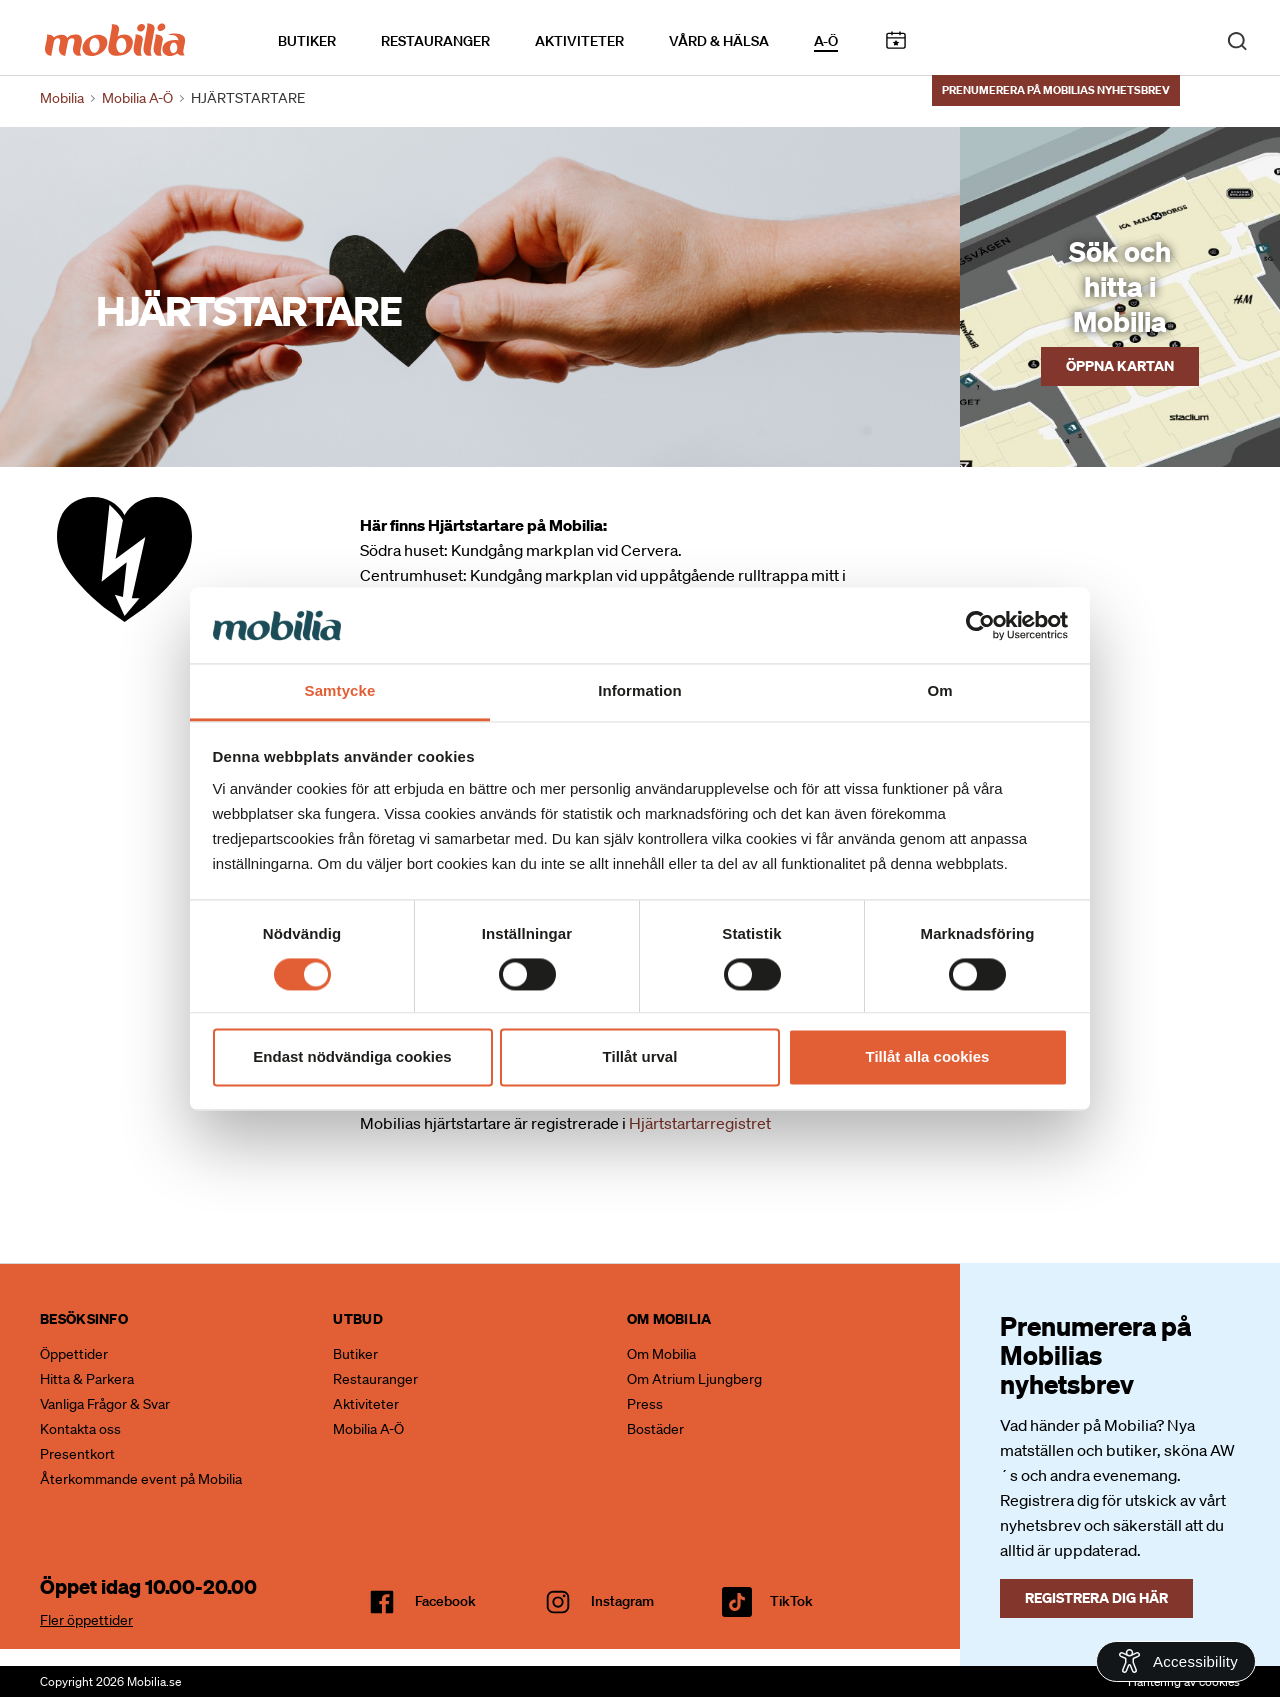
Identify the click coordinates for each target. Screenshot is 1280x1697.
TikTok (791, 1601)
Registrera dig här (1096, 1597)
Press (645, 1404)
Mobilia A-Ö (368, 1429)
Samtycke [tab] (340, 691)
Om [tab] (939, 691)
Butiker (307, 39)
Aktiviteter (579, 39)
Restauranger (435, 39)
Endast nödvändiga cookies (352, 1057)
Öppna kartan (1120, 365)
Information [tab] (640, 691)
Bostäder (655, 1429)
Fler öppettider (86, 1620)
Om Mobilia (661, 1354)
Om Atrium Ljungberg (694, 1379)
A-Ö (826, 39)
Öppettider (74, 1354)
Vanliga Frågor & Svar (105, 1404)
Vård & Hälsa (719, 39)
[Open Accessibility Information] (1176, 1661)
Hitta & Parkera (87, 1379)
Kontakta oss (80, 1429)
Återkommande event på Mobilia (141, 1479)
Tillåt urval (640, 1057)
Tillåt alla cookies (928, 1057)
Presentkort (77, 1454)
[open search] (1237, 38)
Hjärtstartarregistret (700, 1123)
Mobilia (62, 98)
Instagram (622, 1601)
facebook (445, 1601)
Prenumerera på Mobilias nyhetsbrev (1056, 87)
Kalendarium (895, 38)
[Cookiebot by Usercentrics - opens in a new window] (980, 625)
